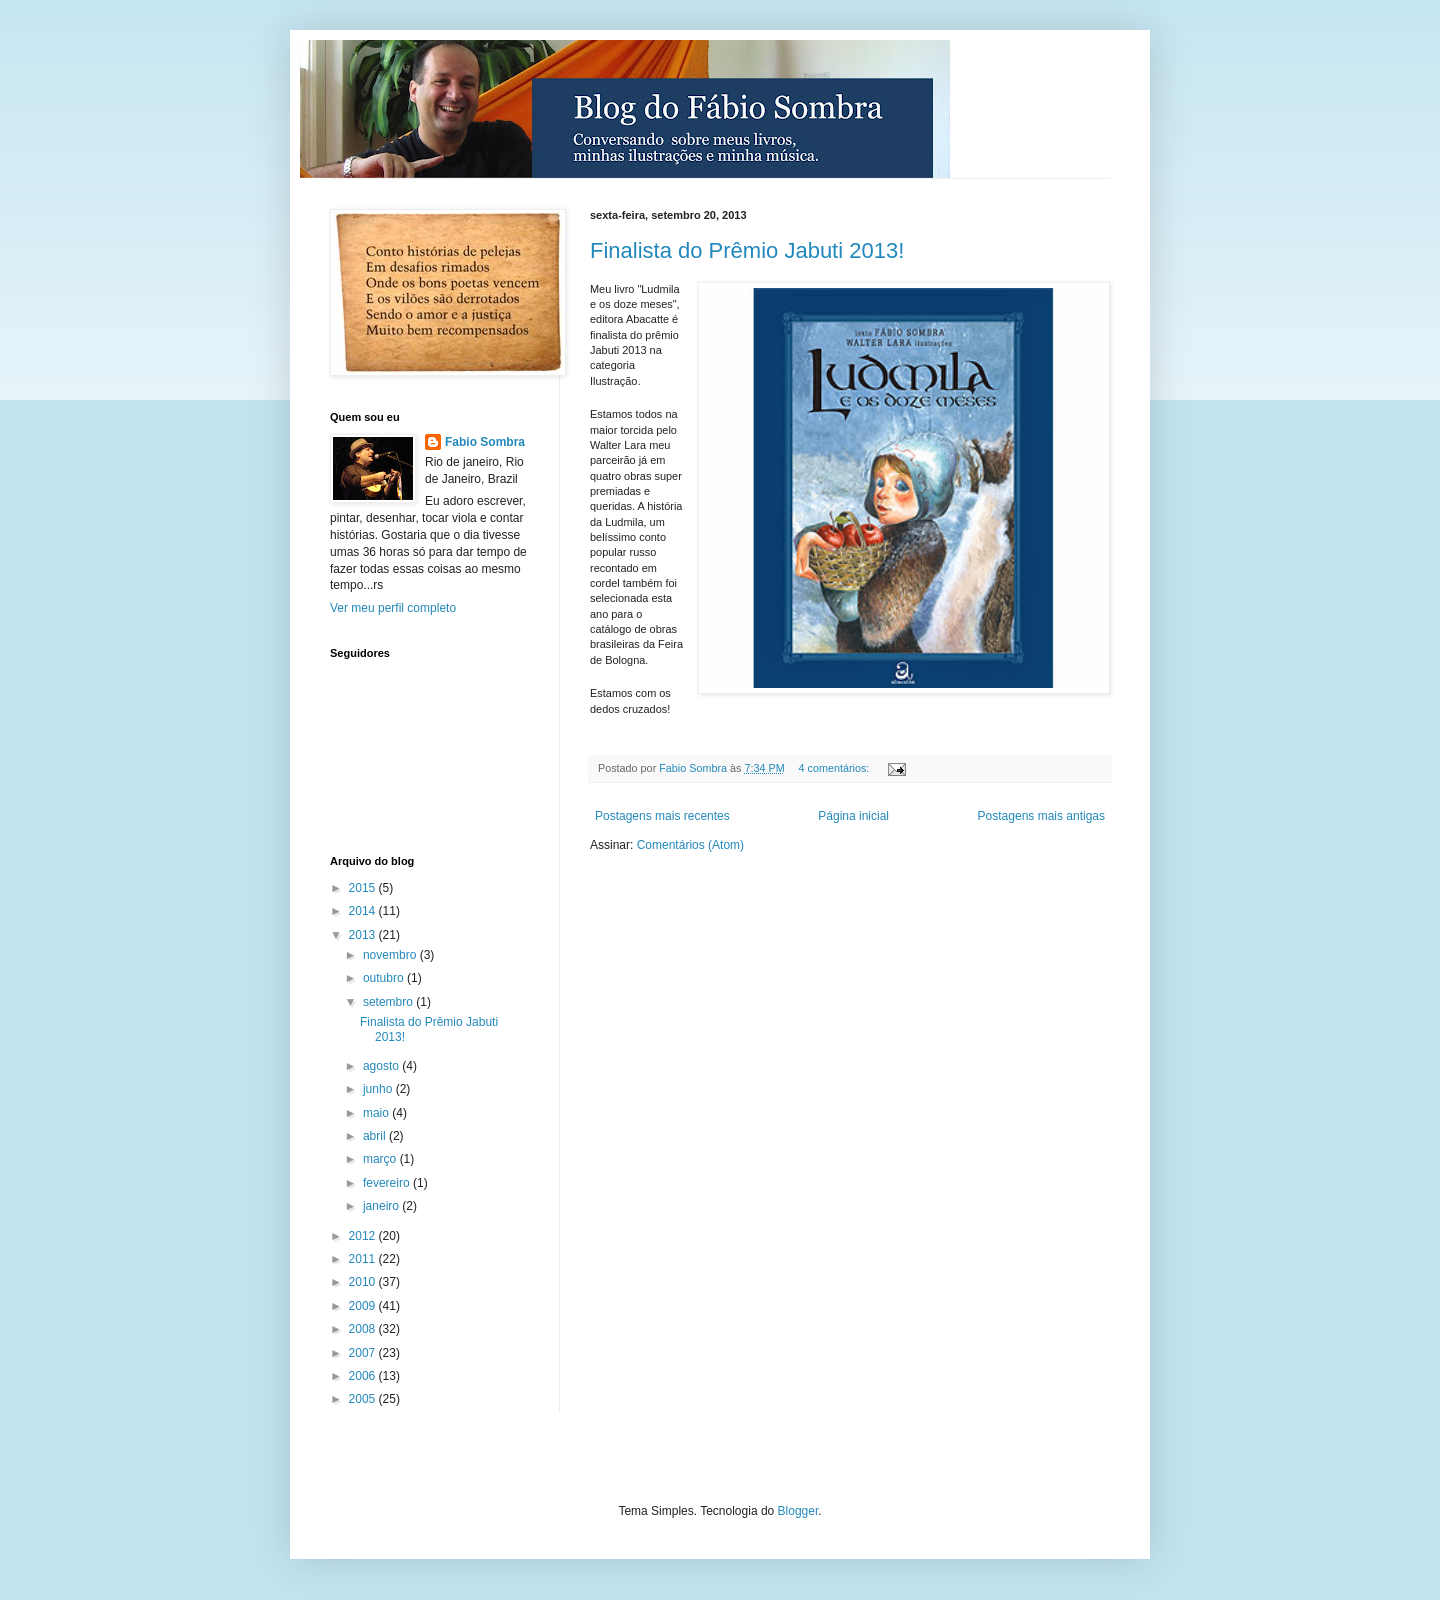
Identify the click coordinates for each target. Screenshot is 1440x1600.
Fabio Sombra (485, 442)
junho (379, 1089)
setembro (389, 1002)
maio (377, 1113)
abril (376, 1136)
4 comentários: (835, 768)
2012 (364, 1236)
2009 (364, 1306)
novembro (391, 955)
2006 (364, 1376)
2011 (364, 1259)
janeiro (382, 1206)
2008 (364, 1329)
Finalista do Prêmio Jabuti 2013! (747, 250)
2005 (364, 1399)
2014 (364, 911)
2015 (364, 888)
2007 (364, 1353)
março (381, 1159)
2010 (364, 1282)
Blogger (798, 1511)
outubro (385, 978)
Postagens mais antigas (1041, 816)
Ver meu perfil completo (393, 608)
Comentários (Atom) (690, 845)
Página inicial (853, 816)
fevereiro (388, 1183)
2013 (364, 935)
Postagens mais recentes (662, 816)
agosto (382, 1066)
